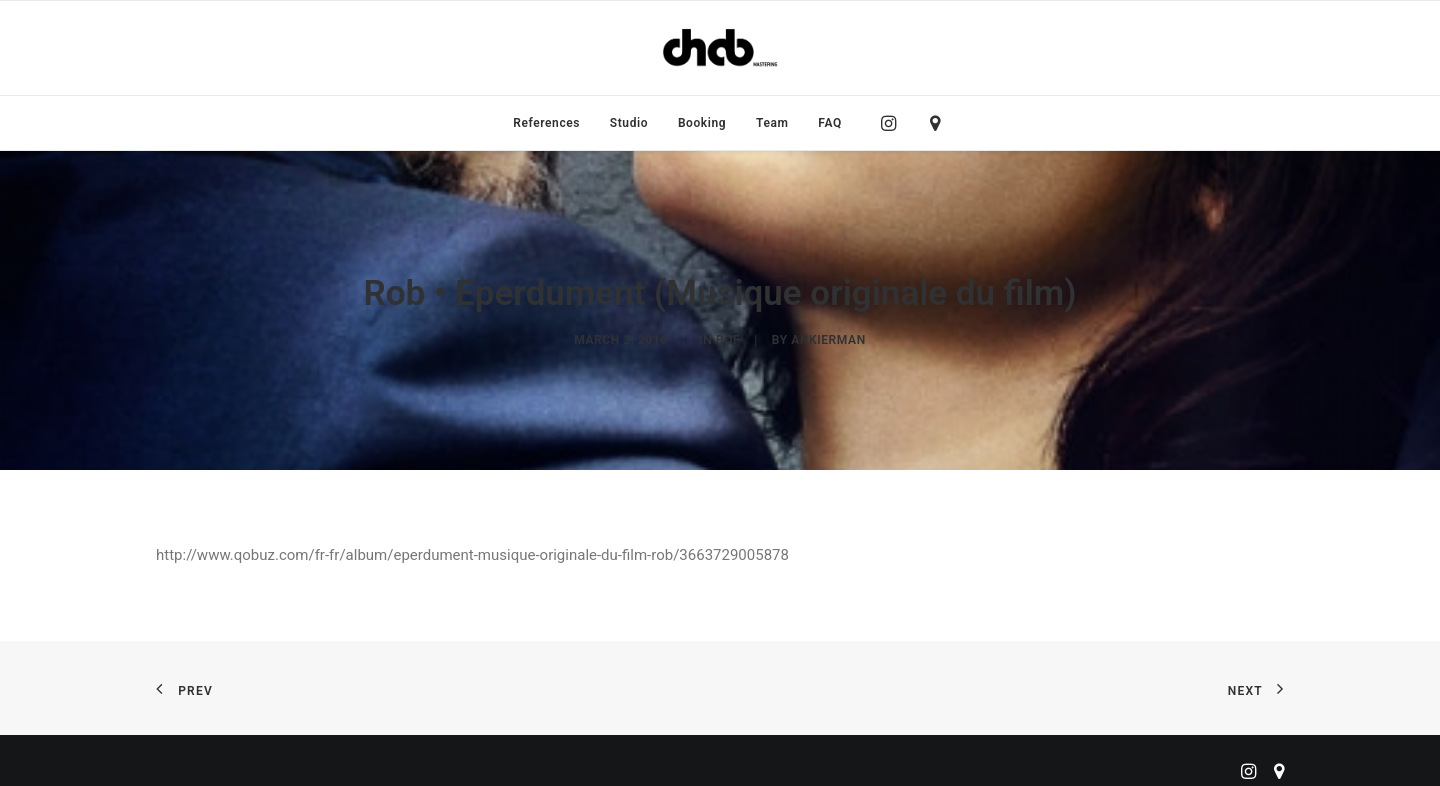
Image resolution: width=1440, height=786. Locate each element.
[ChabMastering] (720, 48)
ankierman (828, 336)
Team (772, 123)
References (546, 123)
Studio (629, 123)
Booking (702, 123)
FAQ (830, 123)
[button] (893, 123)
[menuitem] (546, 123)
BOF (728, 336)
